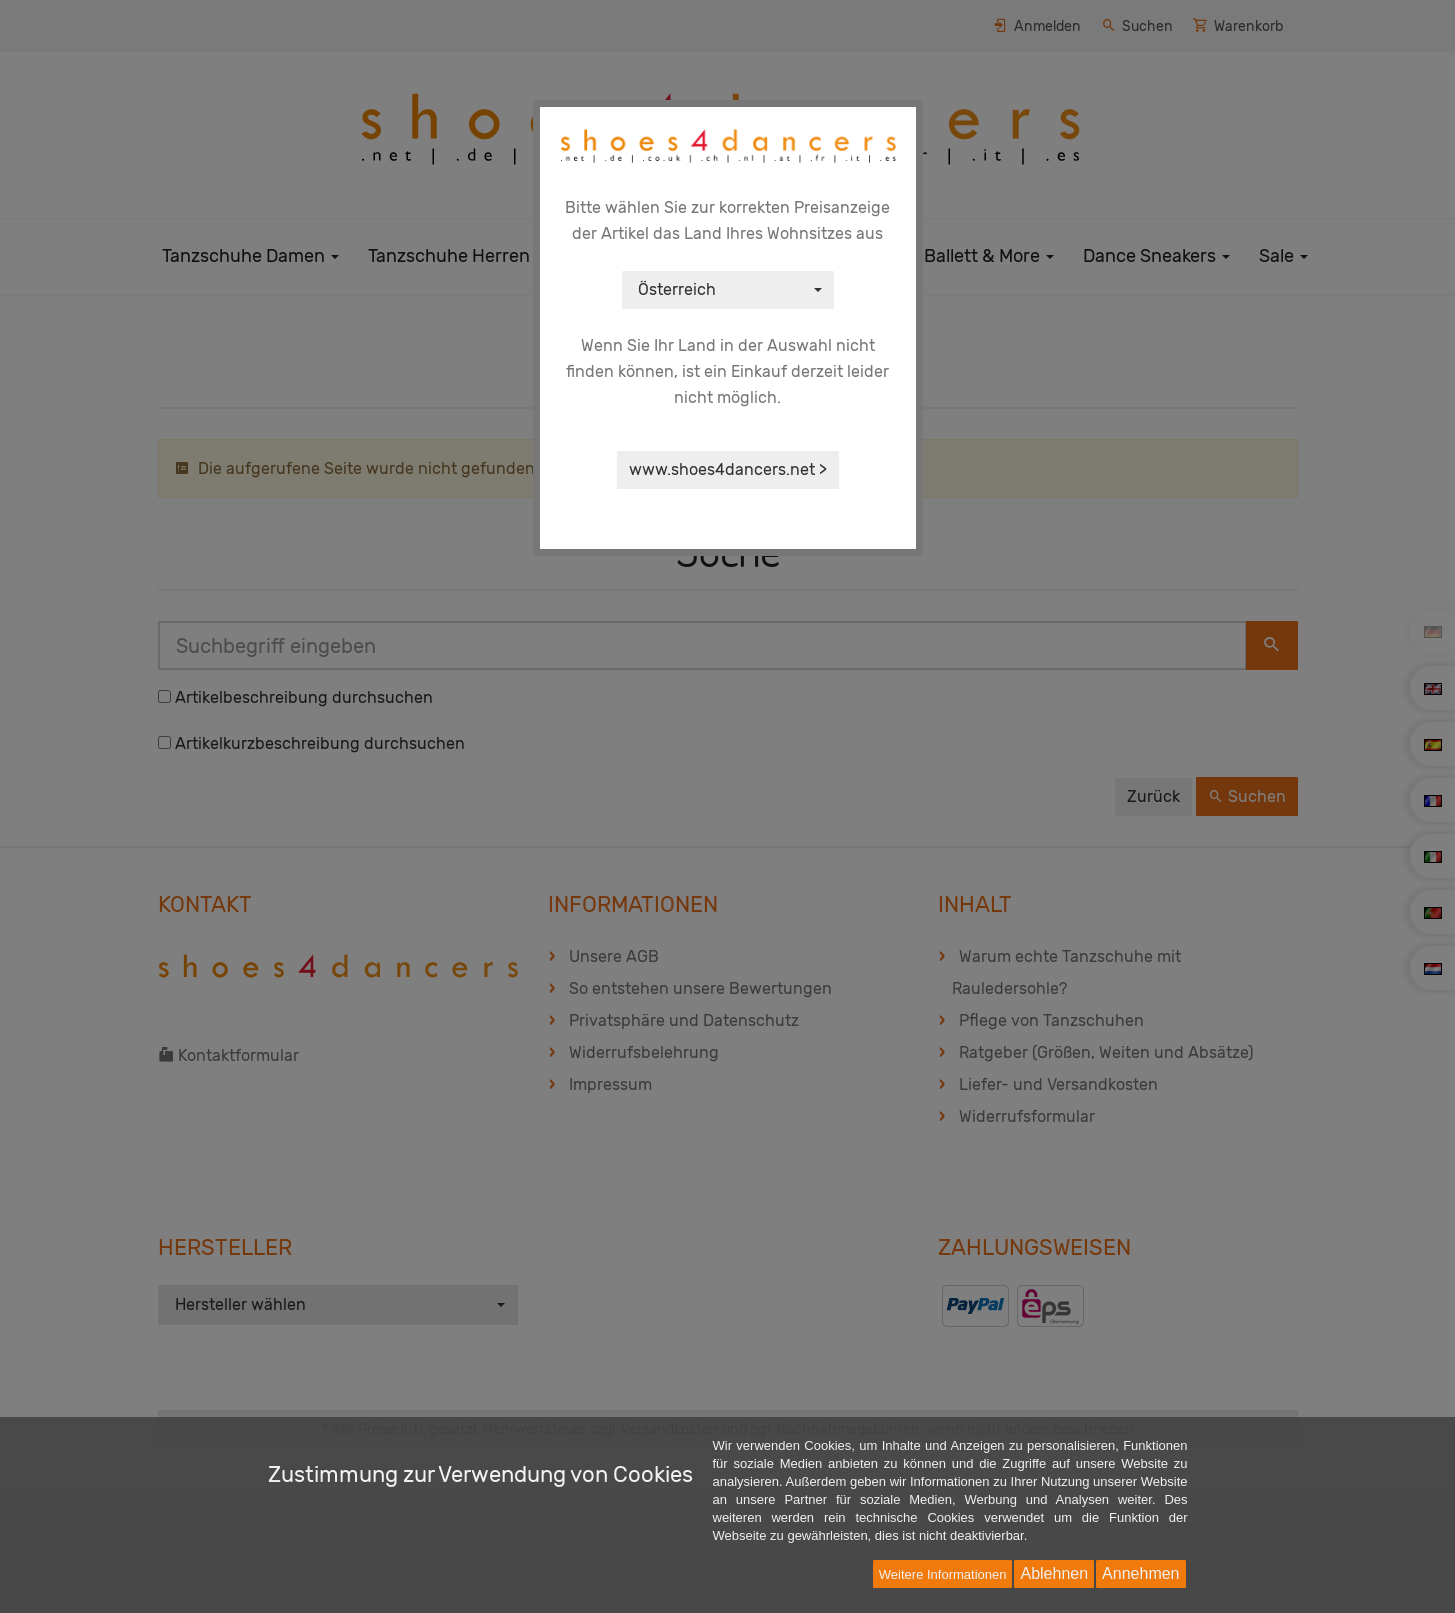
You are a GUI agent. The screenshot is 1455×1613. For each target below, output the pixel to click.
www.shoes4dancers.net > (728, 469)
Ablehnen (1054, 1573)
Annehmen (1140, 1573)
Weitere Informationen (943, 1574)
